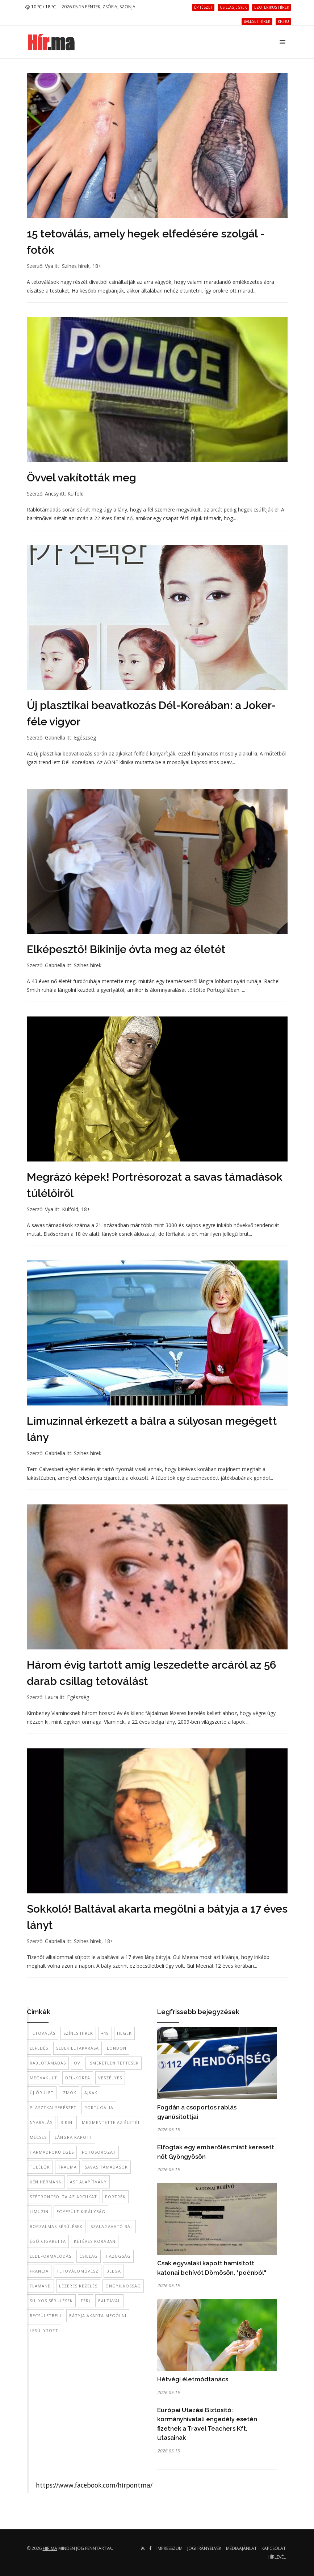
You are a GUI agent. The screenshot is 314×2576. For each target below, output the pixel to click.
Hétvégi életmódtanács (192, 2379)
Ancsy (52, 493)
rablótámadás (48, 2063)
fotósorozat (99, 2152)
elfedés (39, 2048)
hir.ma (50, 2548)
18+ (96, 265)
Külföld (75, 493)
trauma (67, 2167)
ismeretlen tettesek (113, 2063)
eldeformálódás (50, 2256)
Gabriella (55, 737)
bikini (67, 2122)
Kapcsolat (273, 2548)
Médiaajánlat (241, 2548)
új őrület (42, 2092)
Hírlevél (277, 2557)
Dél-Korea (77, 2077)
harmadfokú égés (52, 2152)
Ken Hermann (46, 2181)
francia (39, 2271)
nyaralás (41, 2122)
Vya (49, 265)
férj (85, 2300)
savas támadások (106, 2167)
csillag (88, 2256)
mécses (38, 2137)
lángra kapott (73, 2137)
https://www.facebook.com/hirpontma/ (94, 2485)
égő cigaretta (48, 2241)
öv (77, 2063)
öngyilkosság (123, 2286)
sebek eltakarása (77, 2048)
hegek (124, 2033)
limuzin (39, 2211)
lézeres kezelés (78, 2286)
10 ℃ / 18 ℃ (40, 7)
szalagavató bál (112, 2226)
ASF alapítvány (88, 2181)
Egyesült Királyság (80, 2211)
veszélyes (110, 2077)
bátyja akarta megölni (97, 2315)
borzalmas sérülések (56, 2226)
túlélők (40, 2167)
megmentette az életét (111, 2122)
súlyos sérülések (51, 2300)
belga (113, 2271)
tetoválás (42, 2033)
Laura (51, 1697)
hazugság (118, 2256)
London (116, 2048)
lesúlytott (44, 2330)
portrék (115, 2196)
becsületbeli (45, 2315)
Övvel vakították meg (81, 477)
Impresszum (169, 2548)
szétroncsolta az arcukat (63, 2196)
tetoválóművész (77, 2271)
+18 (105, 2033)
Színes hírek (75, 265)
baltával (109, 2300)
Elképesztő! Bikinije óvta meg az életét (126, 949)
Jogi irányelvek (204, 2548)
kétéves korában (95, 2241)
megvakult (43, 2077)
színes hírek (78, 2033)
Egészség (85, 737)
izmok (69, 2092)
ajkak (90, 2092)
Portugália (98, 2107)
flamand (40, 2286)
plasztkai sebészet (53, 2107)
